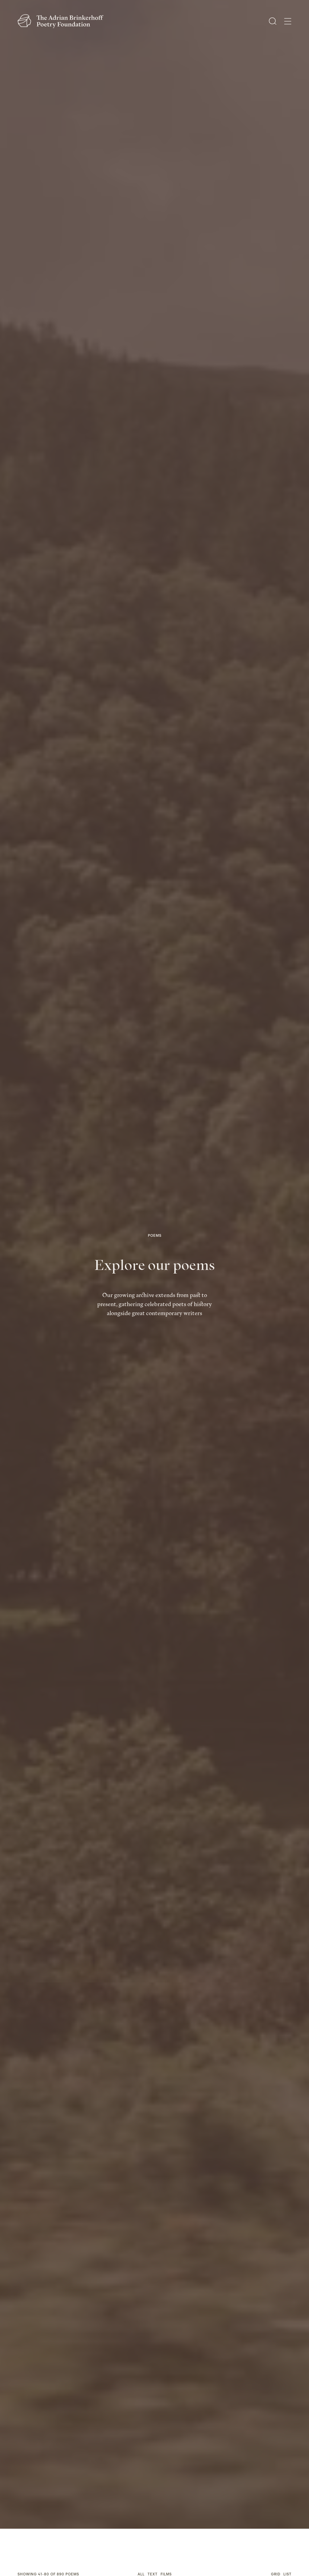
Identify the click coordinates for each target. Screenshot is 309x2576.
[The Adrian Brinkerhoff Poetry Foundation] (62, 21)
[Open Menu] (287, 21)
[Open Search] (272, 21)
